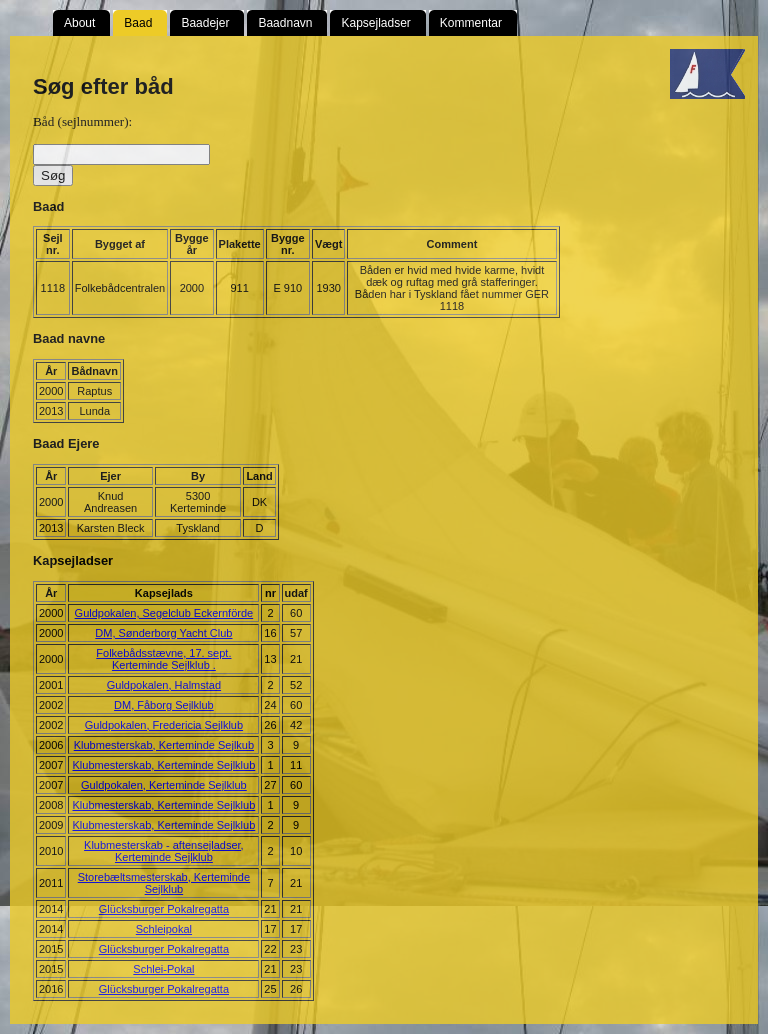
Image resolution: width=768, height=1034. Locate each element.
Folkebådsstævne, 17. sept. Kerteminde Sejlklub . (163, 659)
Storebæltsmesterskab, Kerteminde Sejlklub (164, 883)
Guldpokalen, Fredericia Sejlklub (164, 725)
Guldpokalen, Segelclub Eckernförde (164, 613)
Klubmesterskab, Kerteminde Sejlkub (164, 745)
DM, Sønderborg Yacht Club (163, 633)
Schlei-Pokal (163, 969)
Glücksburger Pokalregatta (164, 909)
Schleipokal (164, 929)
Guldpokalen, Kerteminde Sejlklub (164, 785)
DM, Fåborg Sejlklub (164, 705)
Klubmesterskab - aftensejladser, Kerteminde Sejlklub (164, 851)
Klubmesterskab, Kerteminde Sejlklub (163, 765)
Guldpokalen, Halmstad (164, 685)
